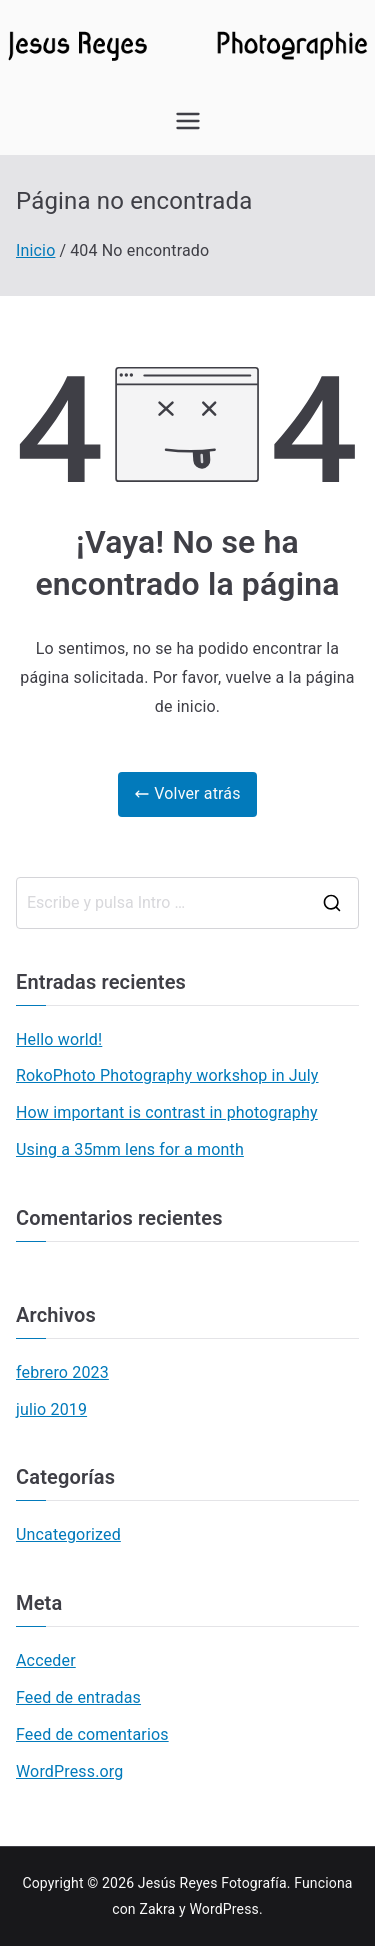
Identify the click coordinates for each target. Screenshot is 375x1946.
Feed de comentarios (92, 1734)
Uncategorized (68, 1534)
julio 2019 (51, 1409)
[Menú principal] (188, 121)
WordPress (223, 1909)
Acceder (46, 1660)
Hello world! (59, 1039)
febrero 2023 (62, 1372)
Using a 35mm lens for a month (130, 1149)
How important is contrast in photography (167, 1112)
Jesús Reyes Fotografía (212, 1883)
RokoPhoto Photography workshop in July (167, 1075)
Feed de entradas (78, 1697)
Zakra (157, 1909)
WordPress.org (69, 1771)
